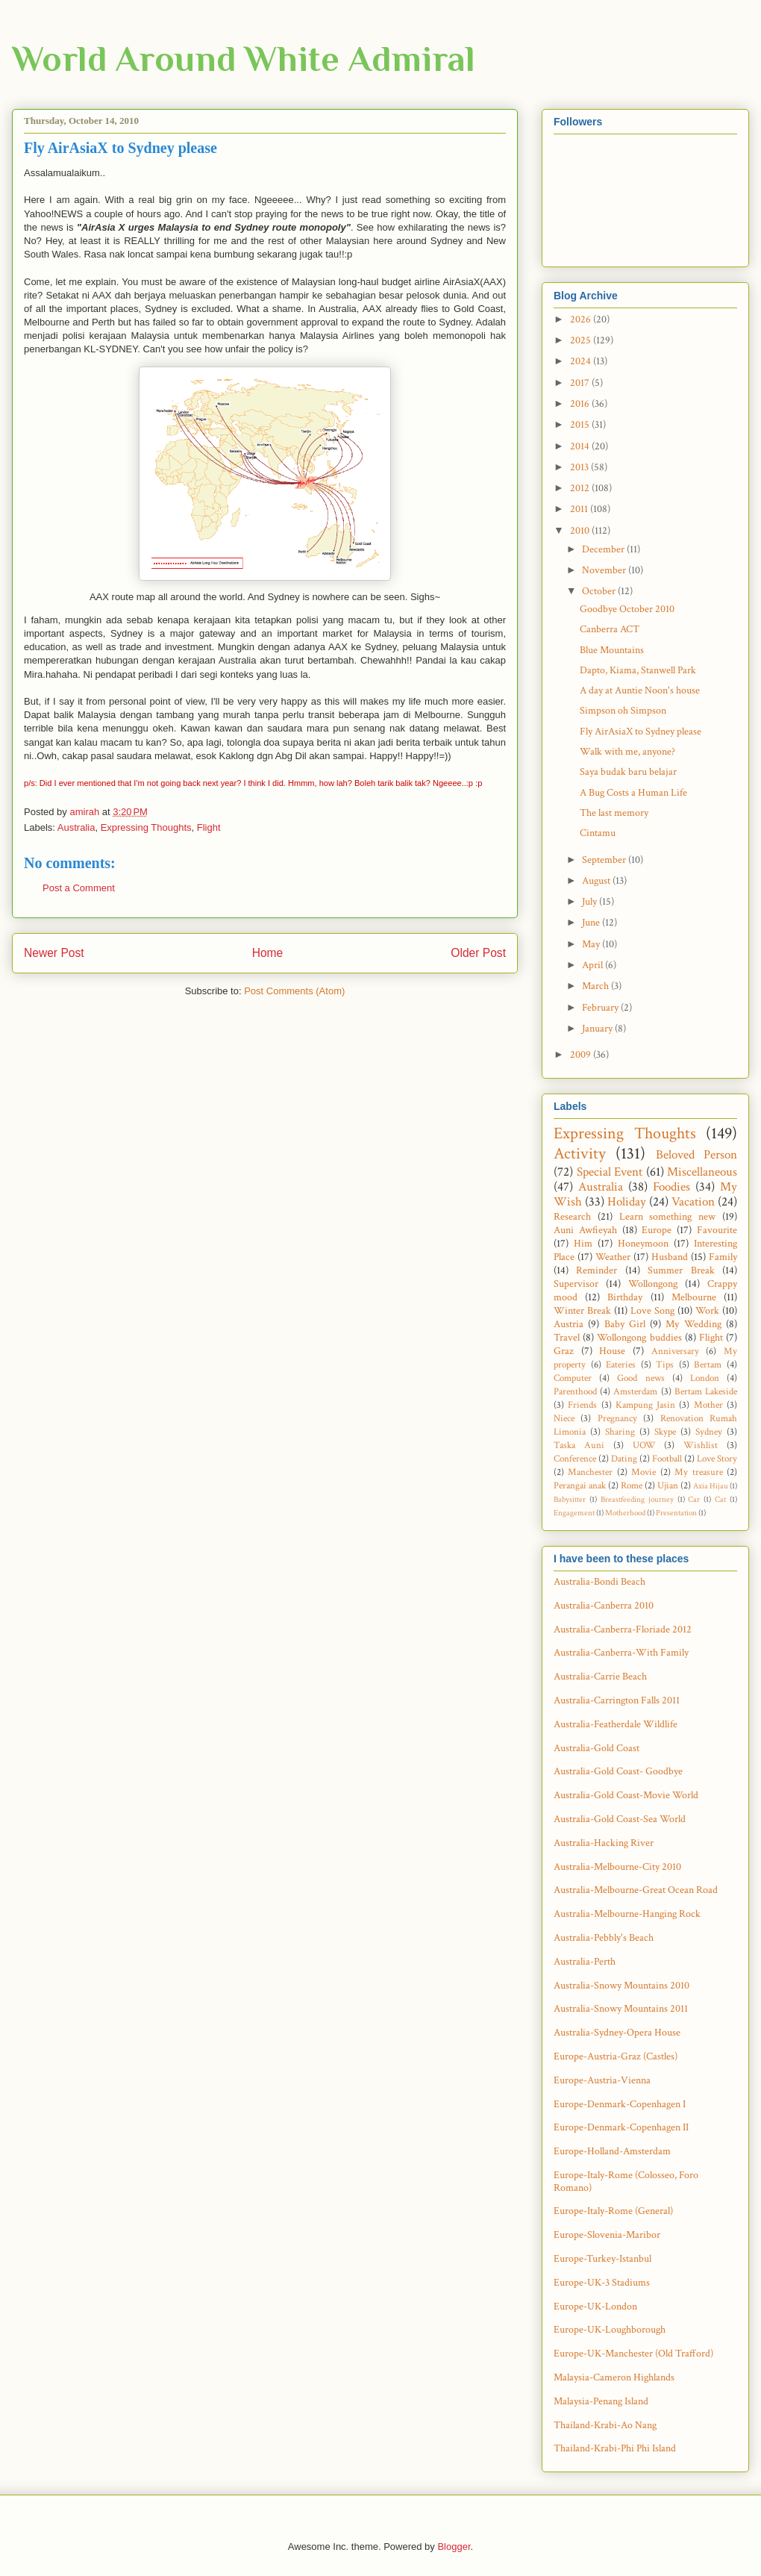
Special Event (610, 1172)
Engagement (574, 1512)
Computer (573, 1378)
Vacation (693, 1202)
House (612, 1351)
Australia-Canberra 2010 (604, 1605)
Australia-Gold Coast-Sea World (620, 1819)
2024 (581, 361)
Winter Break (582, 1310)
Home (268, 952)
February (601, 1007)
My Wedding (693, 1324)
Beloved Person (696, 1155)
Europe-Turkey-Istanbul (602, 2258)
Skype (665, 1432)
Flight (209, 827)
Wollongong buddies (639, 1337)
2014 (581, 446)
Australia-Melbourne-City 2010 (617, 1867)
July (590, 901)
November (605, 570)
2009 (581, 1054)
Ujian (667, 1485)
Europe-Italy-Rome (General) (613, 2211)
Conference (575, 1459)
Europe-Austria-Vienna (602, 2080)
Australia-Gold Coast (596, 1748)
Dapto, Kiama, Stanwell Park (638, 670)
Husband (669, 1257)
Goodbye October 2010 (627, 609)
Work (707, 1310)
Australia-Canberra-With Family (621, 1652)
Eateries (621, 1364)
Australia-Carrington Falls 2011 (617, 1700)
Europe (656, 1230)
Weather (612, 1257)
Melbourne (693, 1297)
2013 (580, 467)
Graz (564, 1351)
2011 (580, 509)
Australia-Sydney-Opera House (617, 2032)
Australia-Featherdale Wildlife (615, 1724)
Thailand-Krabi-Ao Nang (605, 2425)
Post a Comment (79, 888)
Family (723, 1257)
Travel (567, 1337)
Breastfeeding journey (637, 1499)
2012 (581, 488)
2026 (581, 319)
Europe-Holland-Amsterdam (612, 2151)
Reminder (596, 1270)
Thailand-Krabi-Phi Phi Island (615, 2448)
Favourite (717, 1230)
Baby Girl (624, 1324)
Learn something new (667, 1216)
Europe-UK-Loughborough (610, 2329)
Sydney (708, 1432)
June (592, 922)
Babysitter (570, 1499)
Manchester (590, 1472)
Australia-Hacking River (604, 1843)
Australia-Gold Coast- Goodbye (618, 1771)
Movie (643, 1472)
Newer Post (54, 952)
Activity (580, 1153)
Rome (631, 1485)
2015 (581, 424)
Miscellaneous (702, 1172)
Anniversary (675, 1351)
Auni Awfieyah (585, 1230)
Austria (568, 1324)
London (704, 1378)
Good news (640, 1378)
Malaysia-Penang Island (601, 2401)
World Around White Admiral (243, 59)
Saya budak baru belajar (628, 772)
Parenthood (575, 1391)
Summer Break (681, 1270)
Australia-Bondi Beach (599, 1581)
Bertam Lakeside (705, 1391)
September (605, 860)
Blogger (453, 2546)
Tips (665, 1364)
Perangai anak (580, 1485)
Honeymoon (643, 1243)
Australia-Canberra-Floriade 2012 (623, 1629)
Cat (720, 1499)
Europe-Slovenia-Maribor (607, 2235)
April (593, 965)
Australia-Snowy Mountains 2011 (621, 2008)
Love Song (652, 1310)
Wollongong (652, 1284)
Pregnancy (617, 1418)
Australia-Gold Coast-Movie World (626, 1795)
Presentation (676, 1512)
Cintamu (598, 833)
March (596, 986)
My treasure (698, 1472)
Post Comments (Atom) (294, 991)
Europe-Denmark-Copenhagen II (621, 2127)
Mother (708, 1405)
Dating (624, 1459)
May (592, 944)
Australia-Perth (585, 1961)
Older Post (478, 952)
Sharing (620, 1432)
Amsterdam (635, 1391)
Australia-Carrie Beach (600, 1676)
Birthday (624, 1297)
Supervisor (576, 1284)
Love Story (717, 1459)
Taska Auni (579, 1445)
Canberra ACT (609, 629)
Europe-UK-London (595, 2306)
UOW (644, 1445)
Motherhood (625, 1512)
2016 (581, 404)
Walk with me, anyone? (627, 751)
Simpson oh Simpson (623, 710)
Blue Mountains (612, 650)
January (598, 1028)
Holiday (626, 1202)
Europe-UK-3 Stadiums (602, 2282)
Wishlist (700, 1445)
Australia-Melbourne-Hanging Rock (627, 1914)
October (600, 591)
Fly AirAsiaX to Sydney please (640, 731)
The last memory (614, 813)
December (604, 549)
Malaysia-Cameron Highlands (614, 2377)
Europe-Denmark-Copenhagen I (620, 2104)
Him (583, 1243)
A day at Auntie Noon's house (640, 690)
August (597, 881)
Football (667, 1459)
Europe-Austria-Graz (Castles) (615, 2056)
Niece (564, 1418)
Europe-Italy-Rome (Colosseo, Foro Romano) (626, 2181)
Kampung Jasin (645, 1405)
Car (694, 1499)
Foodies (671, 1187)
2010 (581, 530)
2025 (581, 340)
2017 (581, 383)
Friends (582, 1405)
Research (572, 1216)
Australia (76, 827)
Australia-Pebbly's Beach (604, 1938)
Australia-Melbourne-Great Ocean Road (636, 1890)
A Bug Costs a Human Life (633, 792)
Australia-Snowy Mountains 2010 (621, 1985)
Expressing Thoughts (146, 827)
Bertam (707, 1364)
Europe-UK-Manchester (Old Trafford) (633, 2353)
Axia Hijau (710, 1485)
